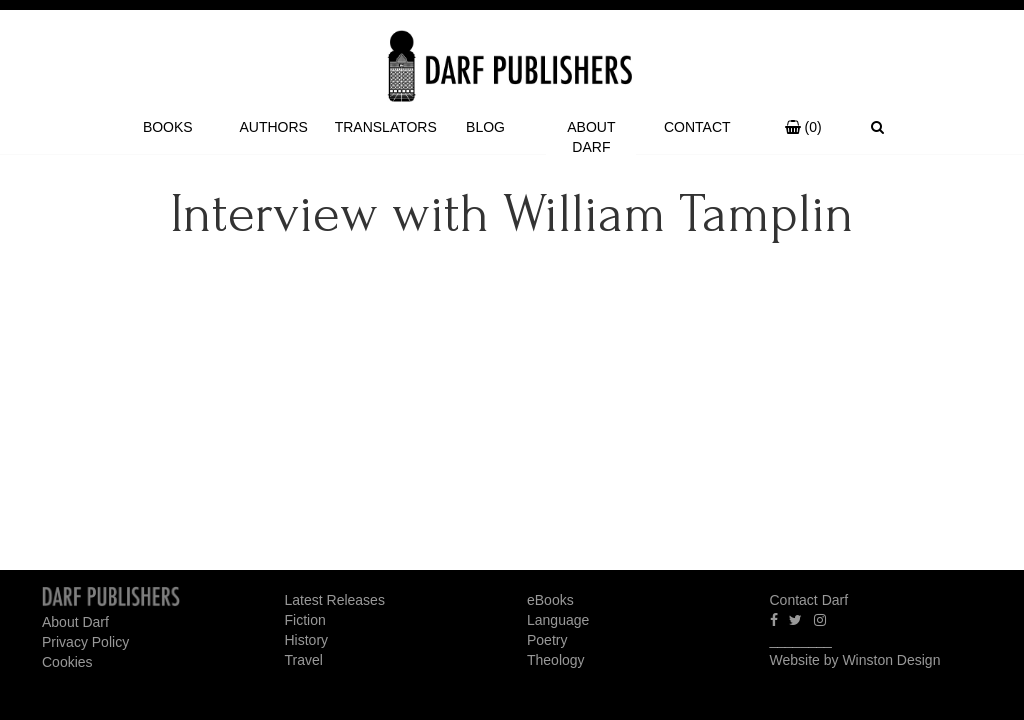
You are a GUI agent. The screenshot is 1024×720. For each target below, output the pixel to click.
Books (168, 127)
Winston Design (891, 660)
